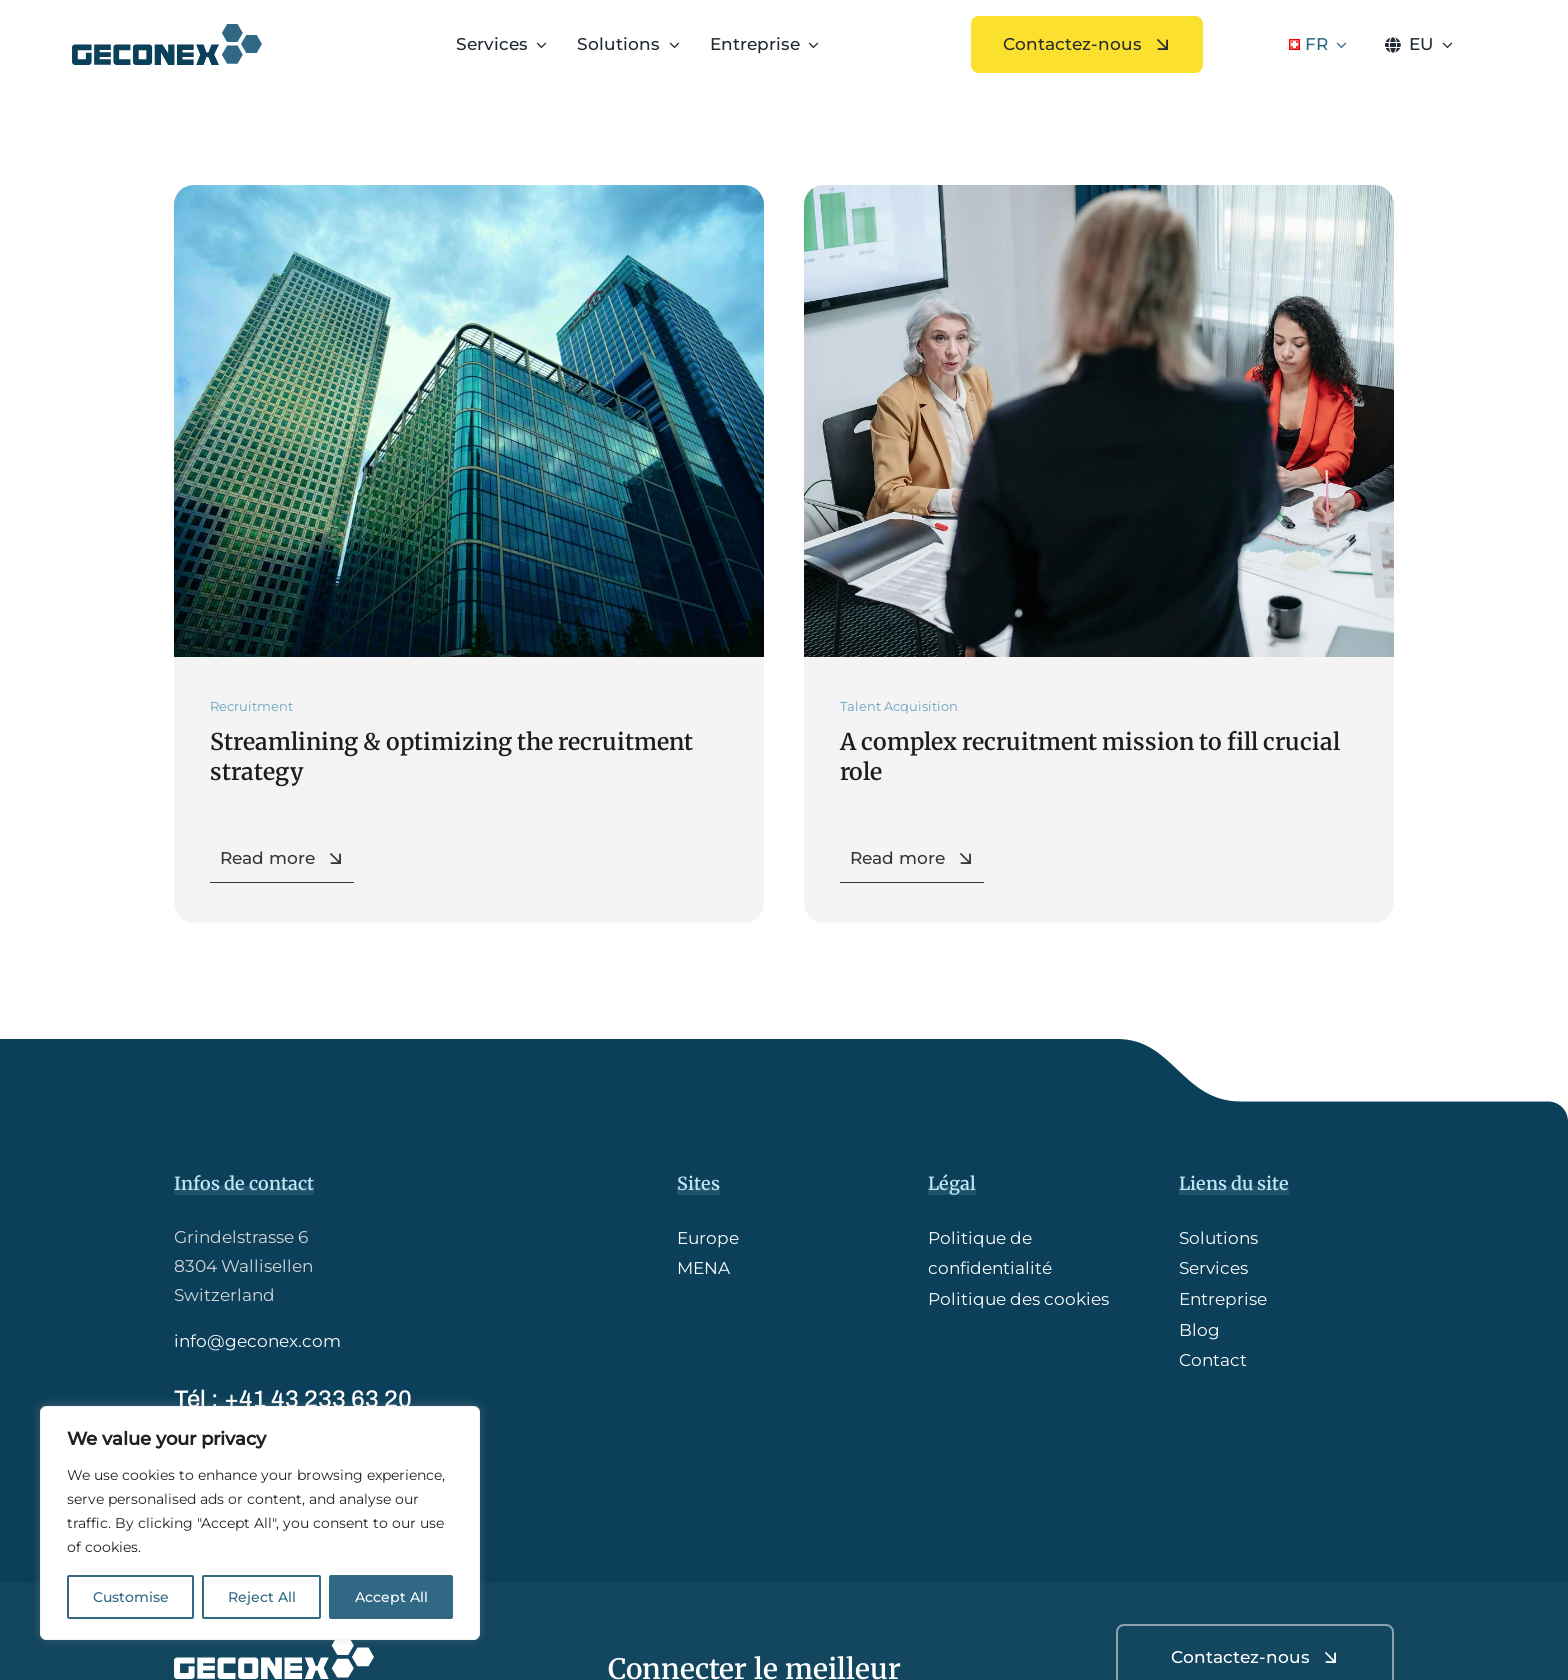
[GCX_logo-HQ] (167, 32)
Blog (1199, 1330)
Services (1213, 1268)
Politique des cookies (1018, 1299)
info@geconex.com (257, 1341)
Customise (131, 1597)
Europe (708, 1238)
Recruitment (251, 706)
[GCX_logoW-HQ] (274, 1644)
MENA (703, 1268)
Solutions (1218, 1238)
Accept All (391, 1597)
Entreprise (1223, 1299)
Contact (1213, 1360)
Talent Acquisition (899, 706)
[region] (260, 1523)
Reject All (262, 1597)
